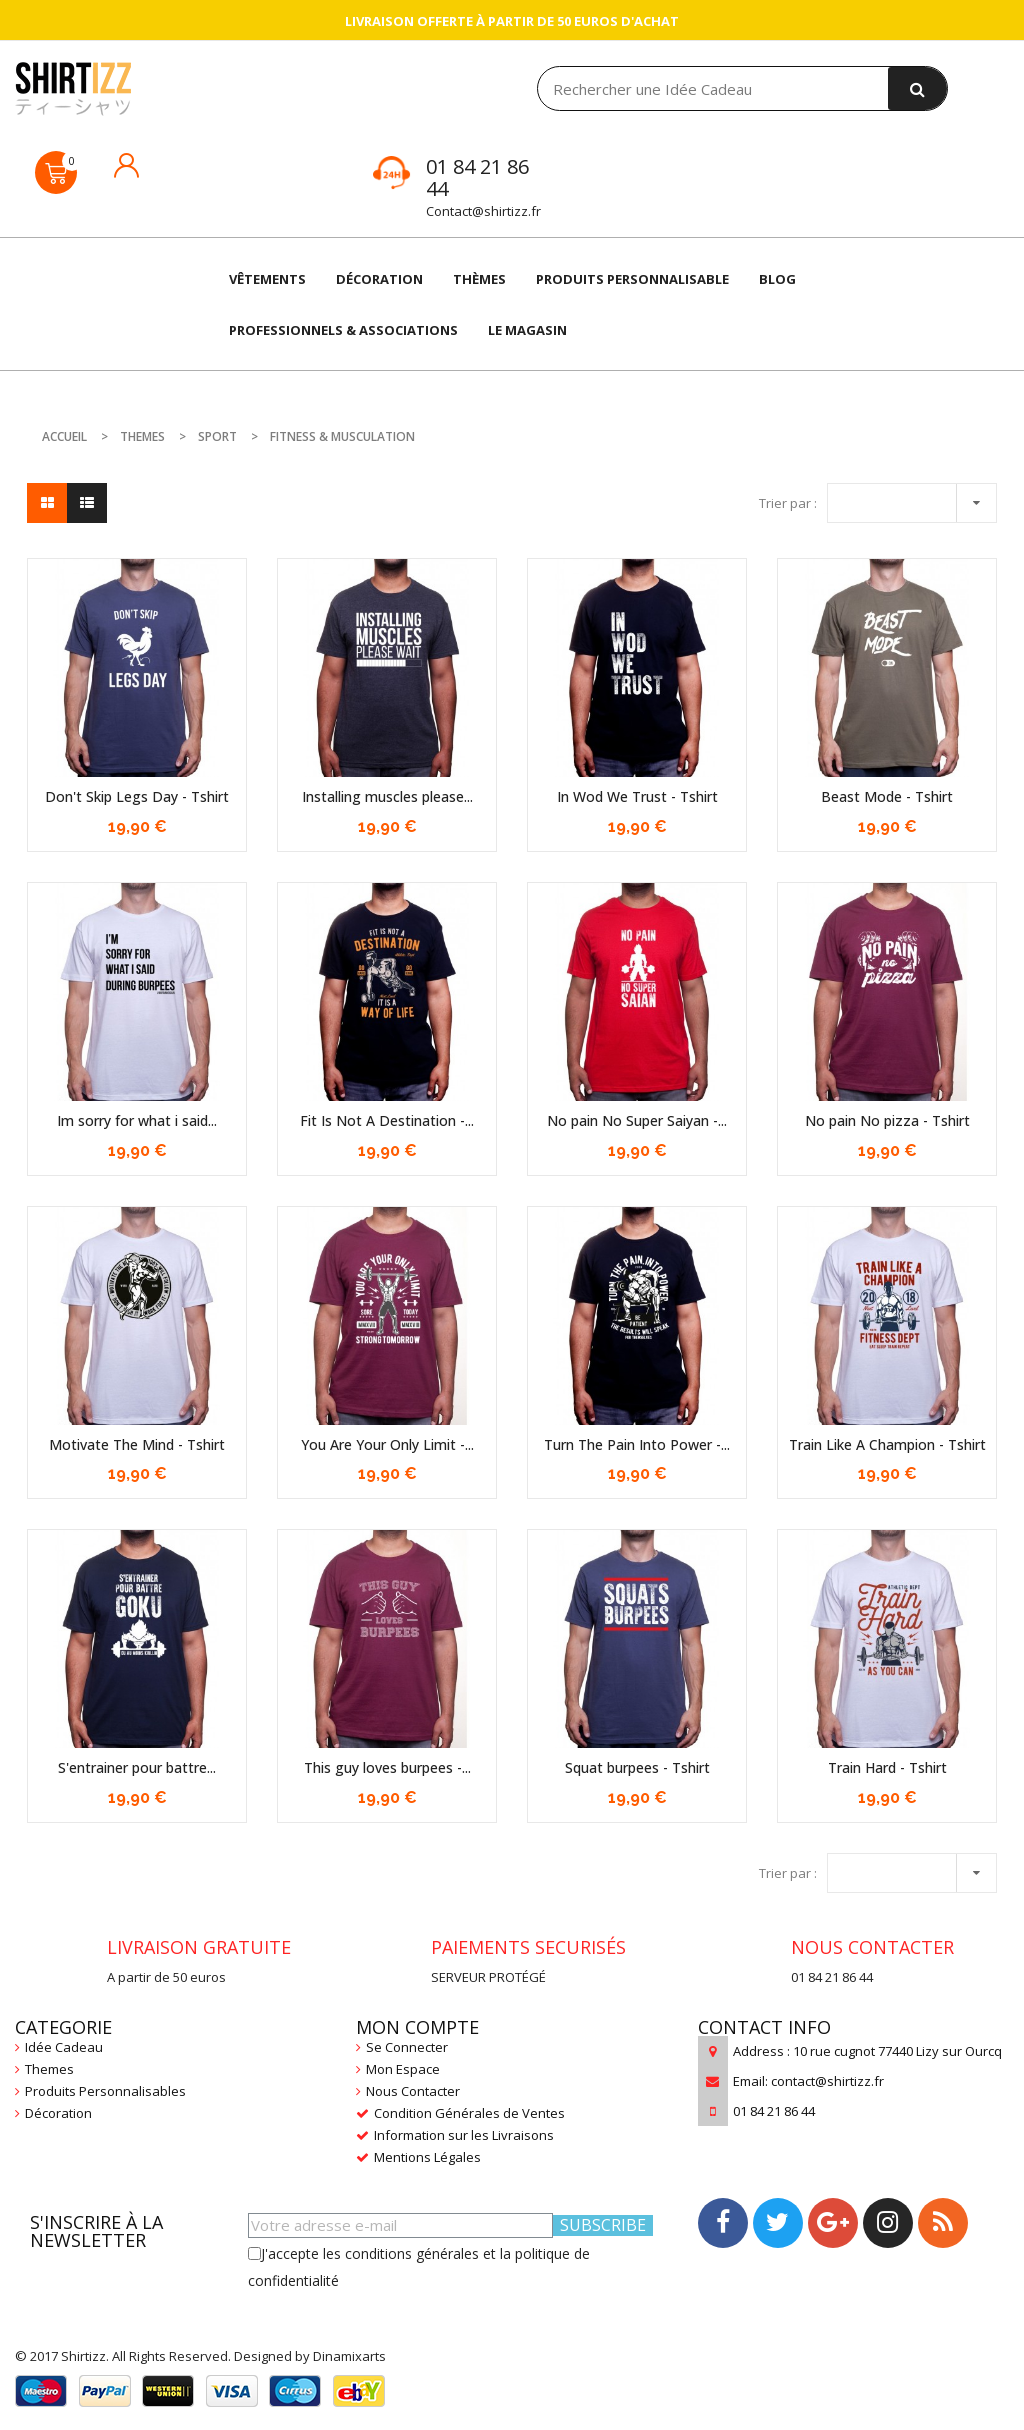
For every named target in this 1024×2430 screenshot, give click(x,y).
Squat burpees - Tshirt (637, 1767)
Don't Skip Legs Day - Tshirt (137, 796)
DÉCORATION (379, 279)
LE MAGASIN (527, 330)
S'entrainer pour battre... (137, 1767)
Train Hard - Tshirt (887, 1767)
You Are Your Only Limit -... (387, 1444)
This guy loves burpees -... (387, 1767)
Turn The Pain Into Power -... (637, 1444)
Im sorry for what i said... (137, 1120)
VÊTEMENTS (267, 279)
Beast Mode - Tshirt (887, 796)
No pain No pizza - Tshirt (887, 1120)
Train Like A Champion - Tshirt (887, 1444)
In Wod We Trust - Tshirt (637, 796)
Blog (777, 279)
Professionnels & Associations (343, 330)
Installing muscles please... (387, 796)
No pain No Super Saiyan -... (637, 1120)
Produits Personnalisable (632, 279)
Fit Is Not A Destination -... (387, 1120)
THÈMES (479, 279)
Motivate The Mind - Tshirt (137, 1444)
